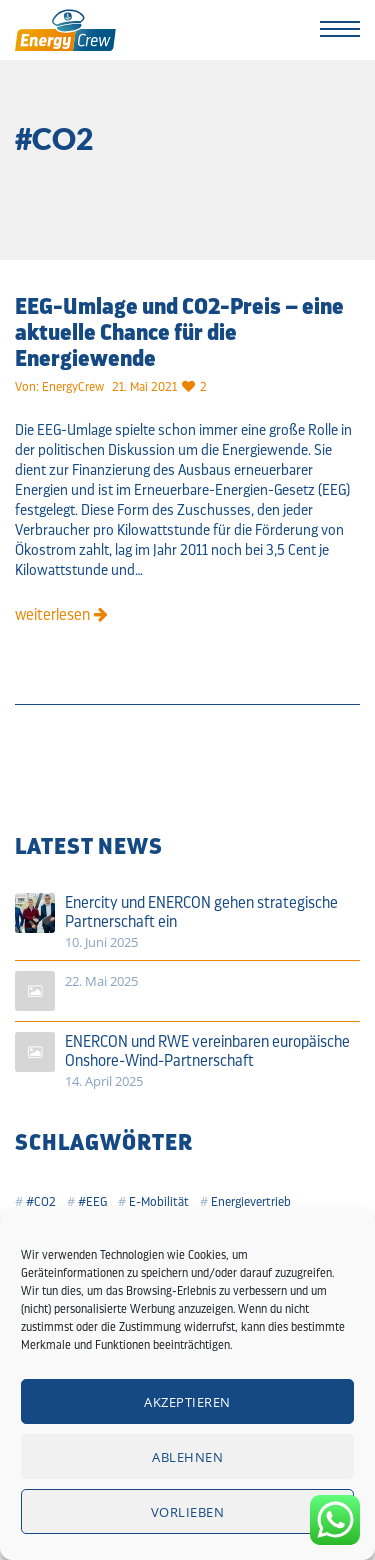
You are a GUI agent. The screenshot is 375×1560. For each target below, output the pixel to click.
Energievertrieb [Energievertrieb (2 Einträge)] (251, 1201)
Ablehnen (187, 1457)
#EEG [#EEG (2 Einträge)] (92, 1201)
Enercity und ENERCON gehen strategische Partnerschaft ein (201, 912)
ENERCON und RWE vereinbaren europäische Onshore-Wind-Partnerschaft (207, 1051)
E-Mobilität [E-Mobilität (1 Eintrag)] (159, 1201)
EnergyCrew (73, 386)
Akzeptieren (187, 1402)
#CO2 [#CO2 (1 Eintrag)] (41, 1201)
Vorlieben (188, 1512)
